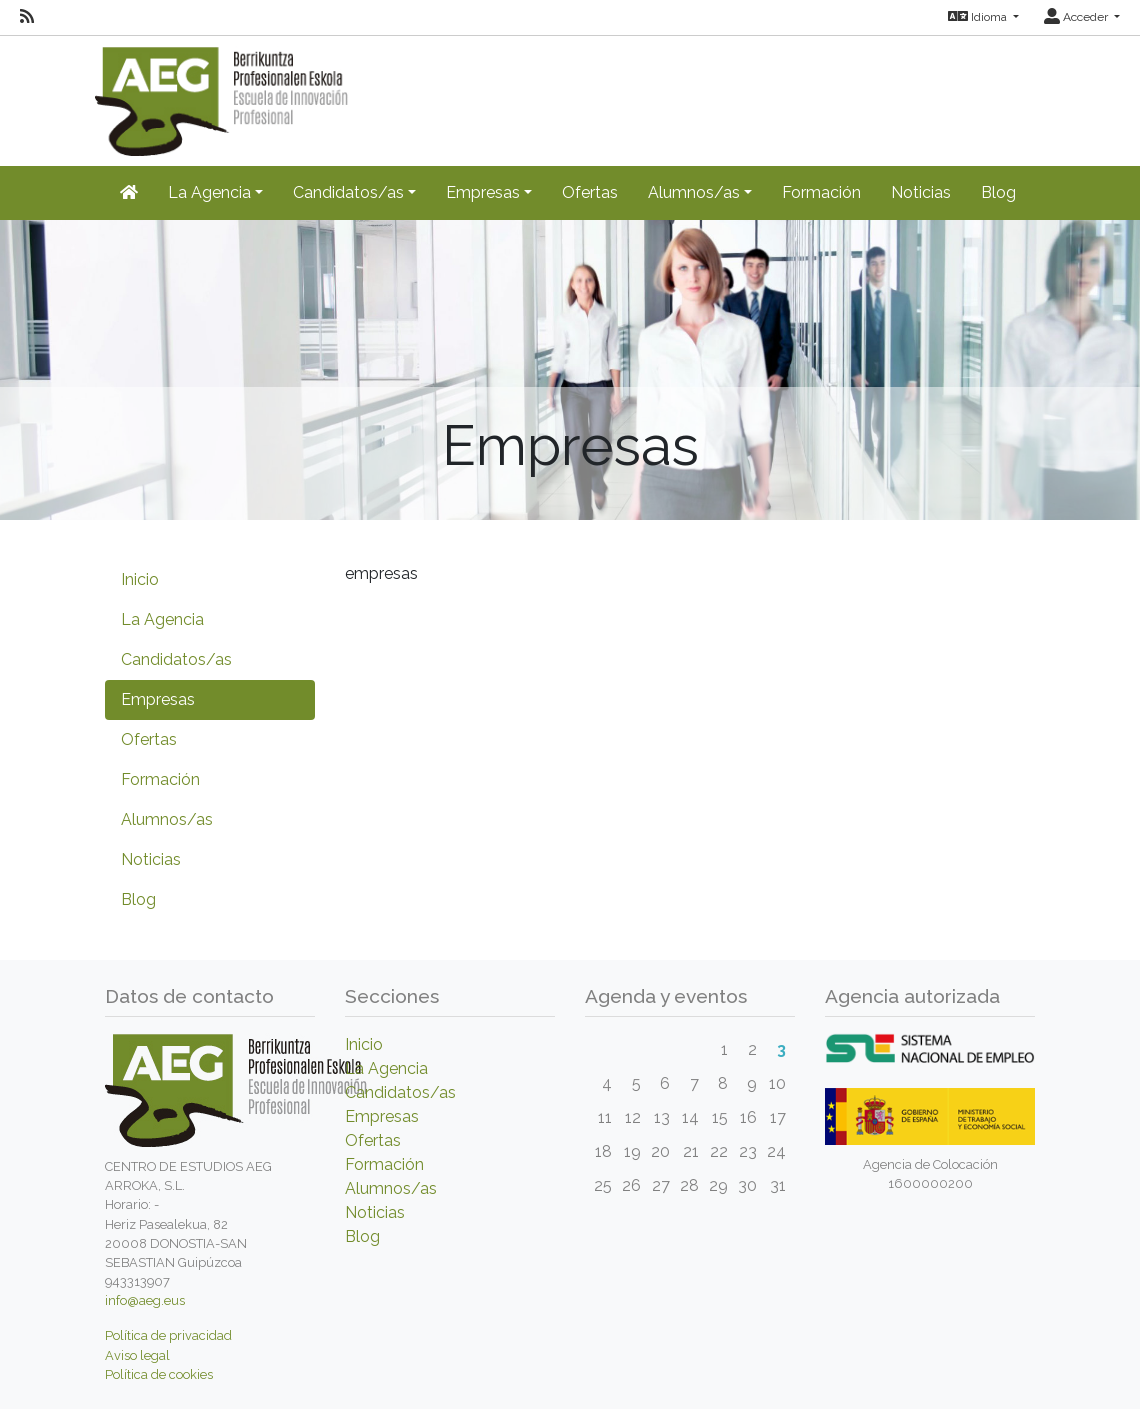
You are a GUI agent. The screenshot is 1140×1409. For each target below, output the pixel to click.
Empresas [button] (483, 192)
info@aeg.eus (145, 1300)
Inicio (140, 579)
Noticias (921, 192)
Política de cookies (159, 1374)
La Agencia (162, 619)
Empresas (158, 699)
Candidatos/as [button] (348, 192)
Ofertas (590, 192)
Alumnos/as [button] (694, 192)
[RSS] (27, 17)
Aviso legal (137, 1355)
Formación (821, 192)
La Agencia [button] (209, 192)
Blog (998, 192)
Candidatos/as (176, 659)
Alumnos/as (167, 819)
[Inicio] (129, 193)
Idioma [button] (979, 17)
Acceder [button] (1077, 17)
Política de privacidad (168, 1335)
